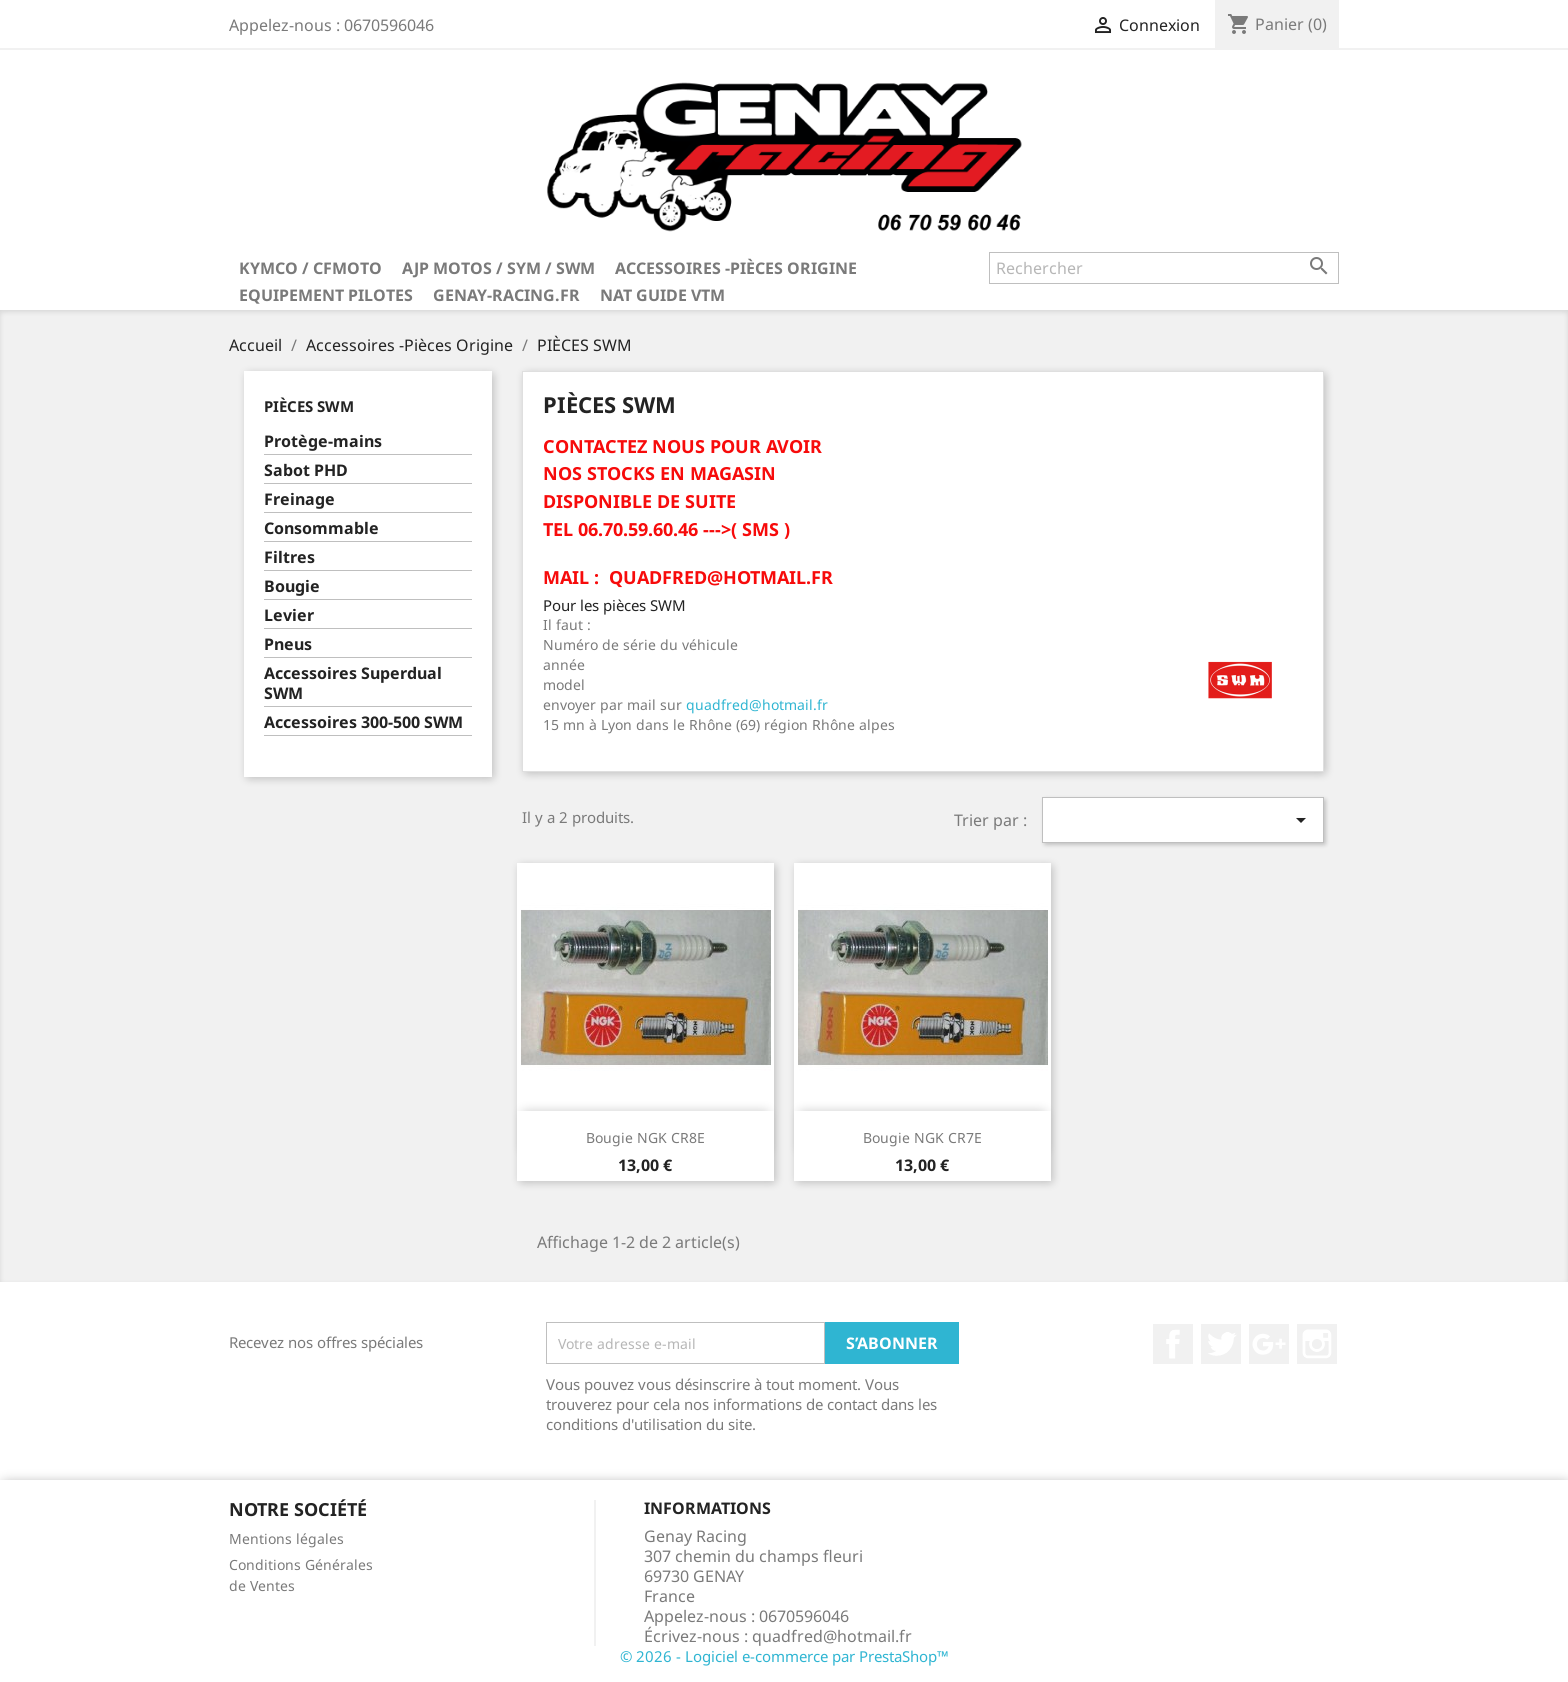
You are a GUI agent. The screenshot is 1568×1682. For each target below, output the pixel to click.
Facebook (1173, 1344)
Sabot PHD (306, 470)
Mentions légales (286, 1538)
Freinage (299, 499)
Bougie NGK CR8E (645, 1137)
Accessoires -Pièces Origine (736, 268)
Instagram (1317, 1344)
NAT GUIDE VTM (662, 295)
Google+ (1269, 1344)
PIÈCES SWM (309, 406)
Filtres (289, 557)
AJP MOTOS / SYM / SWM (498, 268)
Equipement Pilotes (326, 295)
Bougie (292, 586)
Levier (289, 615)
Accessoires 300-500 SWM (363, 722)
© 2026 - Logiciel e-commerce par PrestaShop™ (784, 1656)
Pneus (288, 644)
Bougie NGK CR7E (922, 1137)
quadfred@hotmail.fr (757, 704)
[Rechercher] (1164, 268)
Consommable (321, 528)
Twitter (1221, 1344)
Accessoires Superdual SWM (353, 683)
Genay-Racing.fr (506, 295)
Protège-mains (323, 441)
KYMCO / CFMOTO (310, 268)
